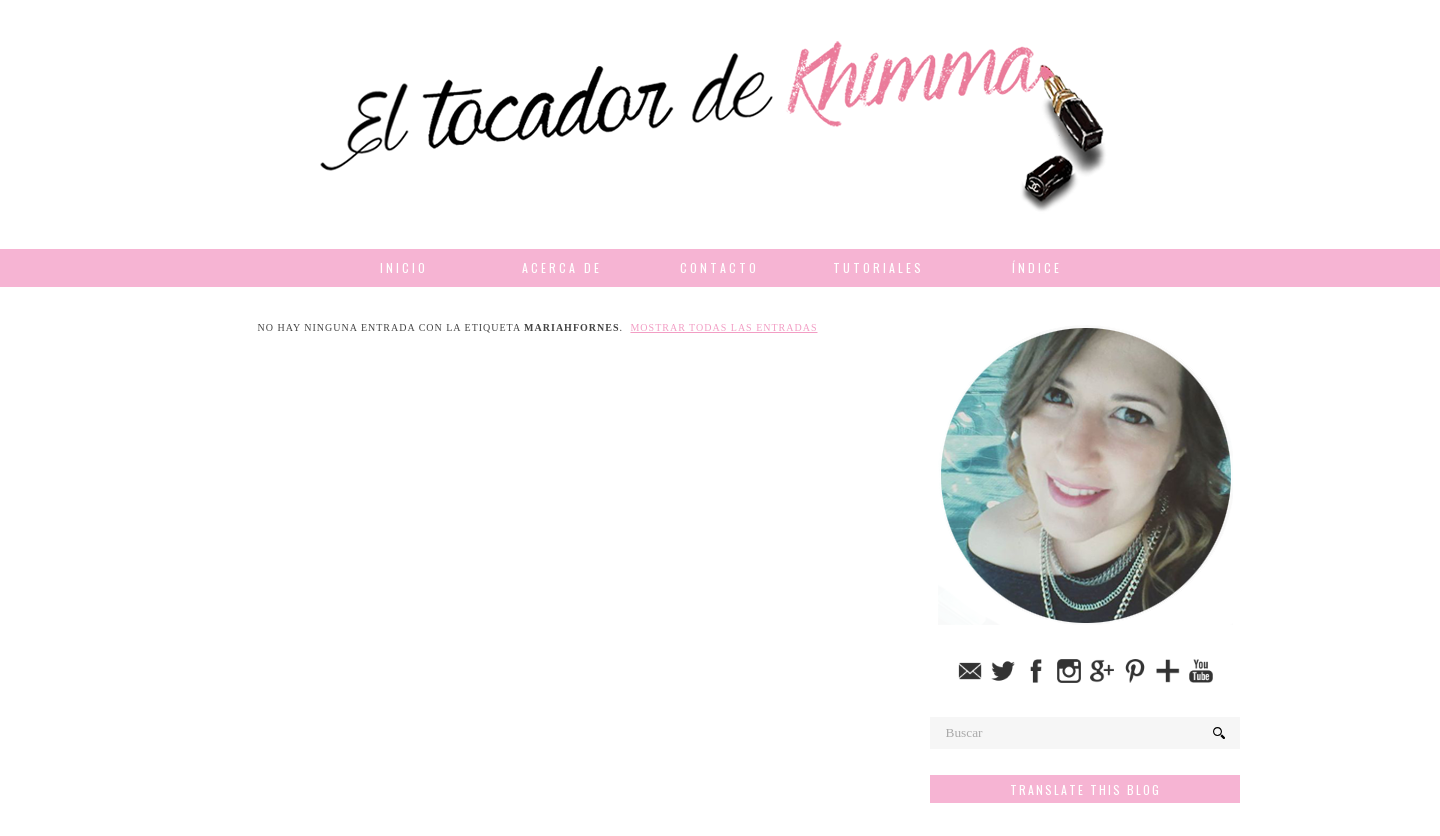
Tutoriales (878, 267)
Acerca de (562, 267)
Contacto (719, 267)
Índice (1037, 267)
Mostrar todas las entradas (723, 327)
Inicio (404, 267)
